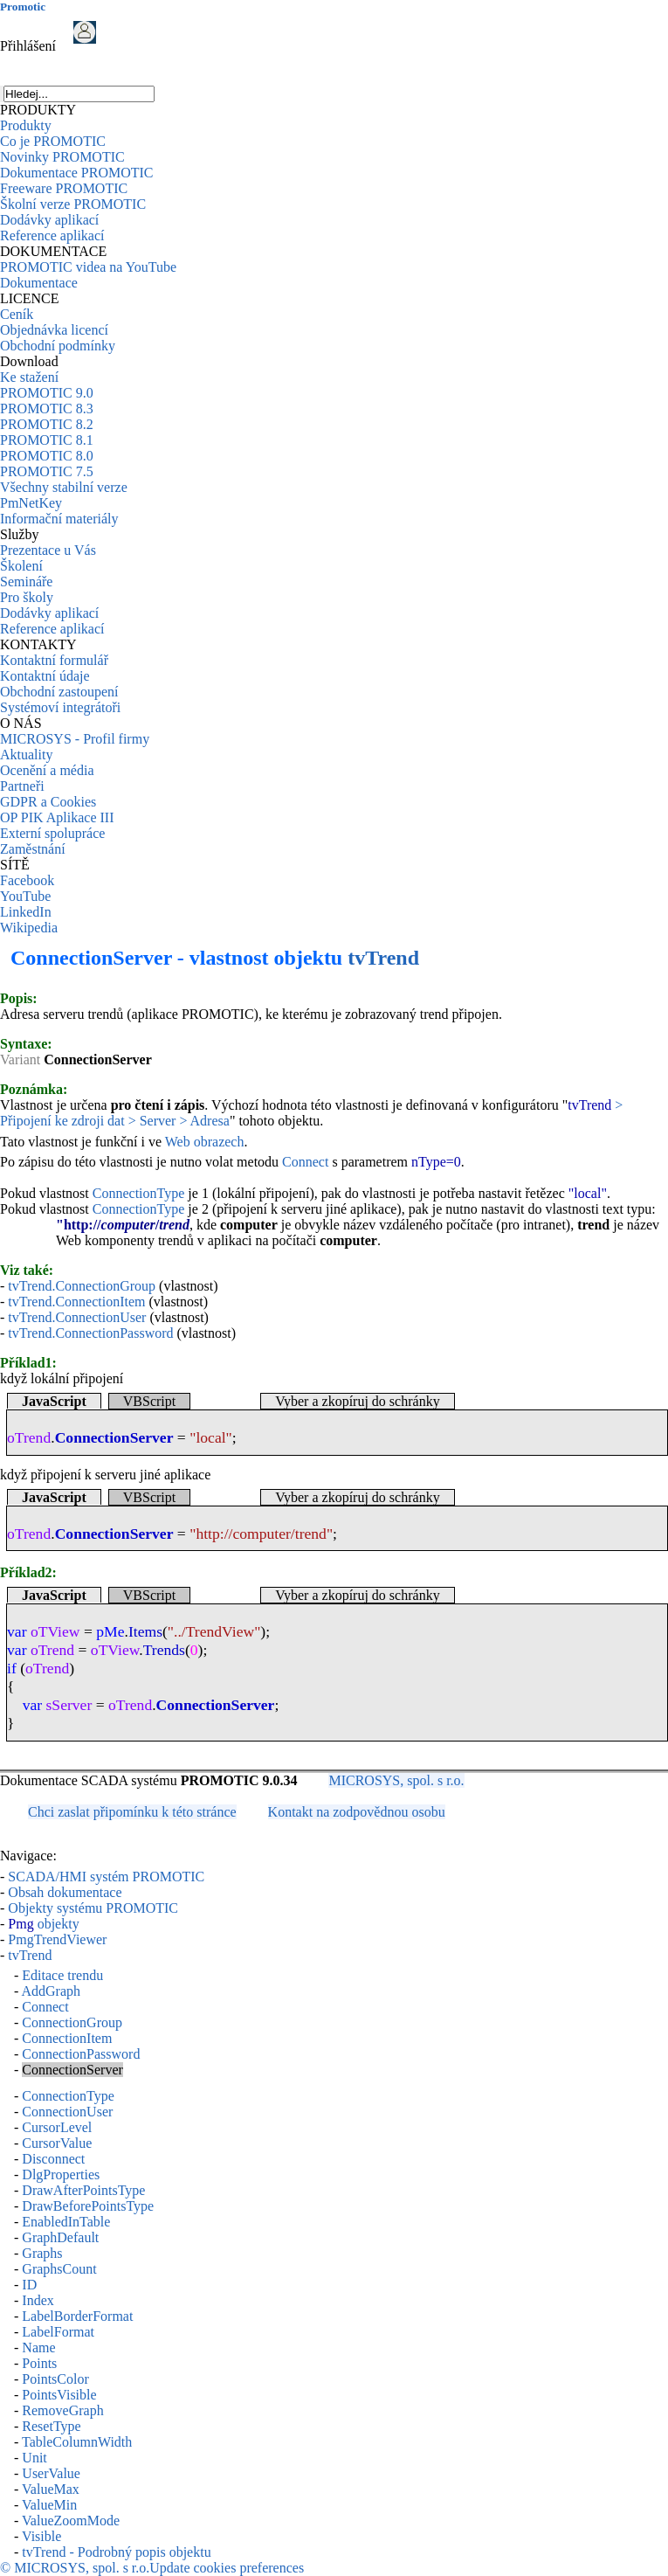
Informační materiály (59, 518)
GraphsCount (59, 2268)
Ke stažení (29, 377)
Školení (21, 565)
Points (39, 2363)
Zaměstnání (32, 848)
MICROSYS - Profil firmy (74, 738)
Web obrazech (204, 1141)
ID (29, 2284)
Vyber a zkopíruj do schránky (357, 1401)
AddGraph (50, 1991)
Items (145, 1631)
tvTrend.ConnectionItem (76, 1301)
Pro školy (26, 597)
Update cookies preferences (226, 2567)
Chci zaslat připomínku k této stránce (132, 1811)
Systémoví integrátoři (60, 707)
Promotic (22, 6)
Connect (305, 1161)
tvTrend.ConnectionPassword (90, 1333)
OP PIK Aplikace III (57, 817)
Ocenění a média (47, 770)
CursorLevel (57, 2127)
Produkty (26, 125)
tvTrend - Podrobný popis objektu (116, 2552)
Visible (41, 2536)
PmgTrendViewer (57, 1939)
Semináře (26, 581)
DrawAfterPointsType (83, 2190)
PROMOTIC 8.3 (46, 408)
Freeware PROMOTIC (63, 188)
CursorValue (57, 2143)
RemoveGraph (62, 2410)
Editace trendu (62, 1975)
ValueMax (50, 2489)
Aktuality (26, 754)
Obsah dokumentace (64, 1892)
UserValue (51, 2473)
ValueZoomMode (71, 2520)
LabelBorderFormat (77, 2316)
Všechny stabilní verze (63, 487)
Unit (34, 2457)
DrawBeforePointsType (88, 2206)
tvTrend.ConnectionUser (77, 1317)
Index (37, 2300)
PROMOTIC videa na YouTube (88, 267)
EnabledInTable (66, 2221)
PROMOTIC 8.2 (46, 424)
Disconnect (53, 2158)
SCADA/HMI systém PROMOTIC (106, 1876)
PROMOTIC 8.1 (46, 440)
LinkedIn (26, 911)
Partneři (22, 786)
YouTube (25, 896)
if (12, 1668)
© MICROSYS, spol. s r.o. (74, 2567)
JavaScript (54, 1401)
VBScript (149, 1401)
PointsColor (55, 2379)
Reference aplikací (52, 235)
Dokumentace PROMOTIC (77, 172)
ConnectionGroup (72, 2022)
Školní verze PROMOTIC (73, 204)
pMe (110, 1631)
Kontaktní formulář (54, 660)
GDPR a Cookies (48, 801)
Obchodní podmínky (57, 345)
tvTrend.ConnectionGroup (81, 1285)
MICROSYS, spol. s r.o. (396, 1780)
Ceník (16, 314)
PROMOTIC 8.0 (46, 455)
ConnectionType (139, 1193)
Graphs (42, 2253)
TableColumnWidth (77, 2441)
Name (38, 2347)
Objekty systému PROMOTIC (93, 1908)
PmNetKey (31, 502)
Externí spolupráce (52, 833)
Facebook (27, 880)
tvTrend (383, 957)
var (16, 1631)
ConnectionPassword (81, 2053)
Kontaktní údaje (45, 675)
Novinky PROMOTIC (62, 156)
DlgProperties (61, 2174)
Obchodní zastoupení (59, 691)
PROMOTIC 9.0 (46, 392)
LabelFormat (58, 2331)
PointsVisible (59, 2394)
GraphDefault (60, 2237)
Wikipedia (29, 927)
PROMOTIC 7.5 (46, 471)
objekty (43, 1923)
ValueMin (49, 2504)
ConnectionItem (67, 2038)
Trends (164, 1649)
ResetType (51, 2426)
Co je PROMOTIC (53, 141)
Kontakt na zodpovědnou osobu (356, 1811)
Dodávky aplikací (49, 219)
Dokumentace (39, 282)
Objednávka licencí (54, 329)
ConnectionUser (67, 2111)
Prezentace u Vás (48, 550)
